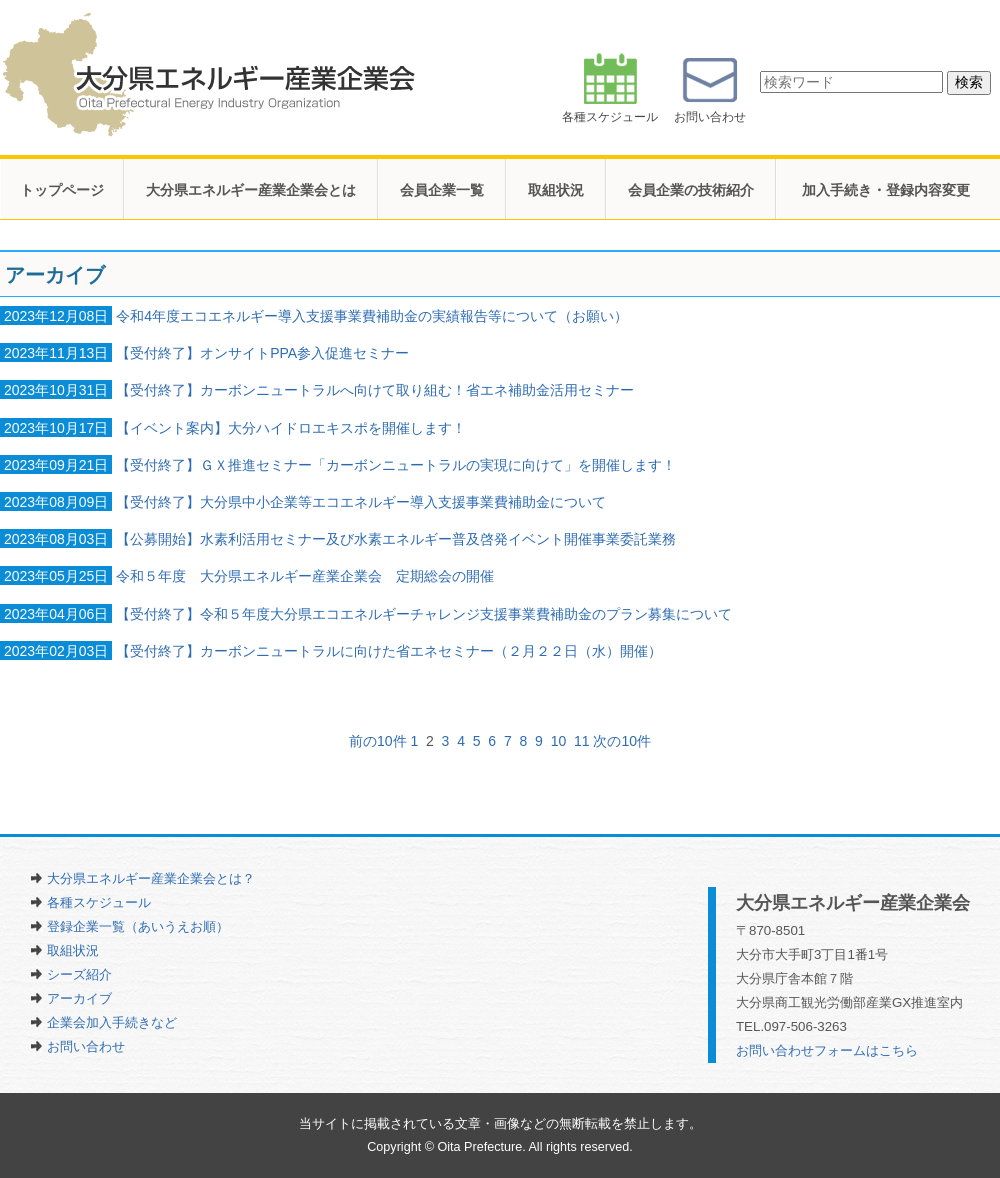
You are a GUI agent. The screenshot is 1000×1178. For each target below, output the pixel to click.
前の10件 (378, 741)
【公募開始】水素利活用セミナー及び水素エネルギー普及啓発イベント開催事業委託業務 (396, 539)
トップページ (62, 190)
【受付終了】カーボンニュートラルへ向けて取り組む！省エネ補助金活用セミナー (375, 390)
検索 (969, 82)
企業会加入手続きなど (112, 1022)
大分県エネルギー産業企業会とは (251, 190)
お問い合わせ (86, 1046)
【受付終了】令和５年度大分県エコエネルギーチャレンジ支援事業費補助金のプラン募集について (424, 614)
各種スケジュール (99, 902)
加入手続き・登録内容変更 (886, 190)
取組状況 (556, 190)
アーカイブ (79, 998)
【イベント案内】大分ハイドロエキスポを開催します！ (291, 428)
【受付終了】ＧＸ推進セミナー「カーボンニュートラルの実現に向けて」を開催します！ (396, 465)
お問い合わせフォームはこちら (827, 1050)
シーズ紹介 (79, 974)
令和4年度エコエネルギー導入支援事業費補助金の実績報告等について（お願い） (372, 316)
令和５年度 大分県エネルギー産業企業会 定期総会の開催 (305, 576)
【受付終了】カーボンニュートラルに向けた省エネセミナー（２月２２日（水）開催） (389, 651)
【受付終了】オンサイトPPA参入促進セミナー (262, 353)
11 (582, 741)
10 (559, 741)
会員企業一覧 (442, 190)
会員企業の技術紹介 (691, 190)
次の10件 (622, 741)
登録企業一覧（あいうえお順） (138, 926)
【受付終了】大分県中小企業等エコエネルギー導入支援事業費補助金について (361, 502)
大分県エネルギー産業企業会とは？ (151, 878)
